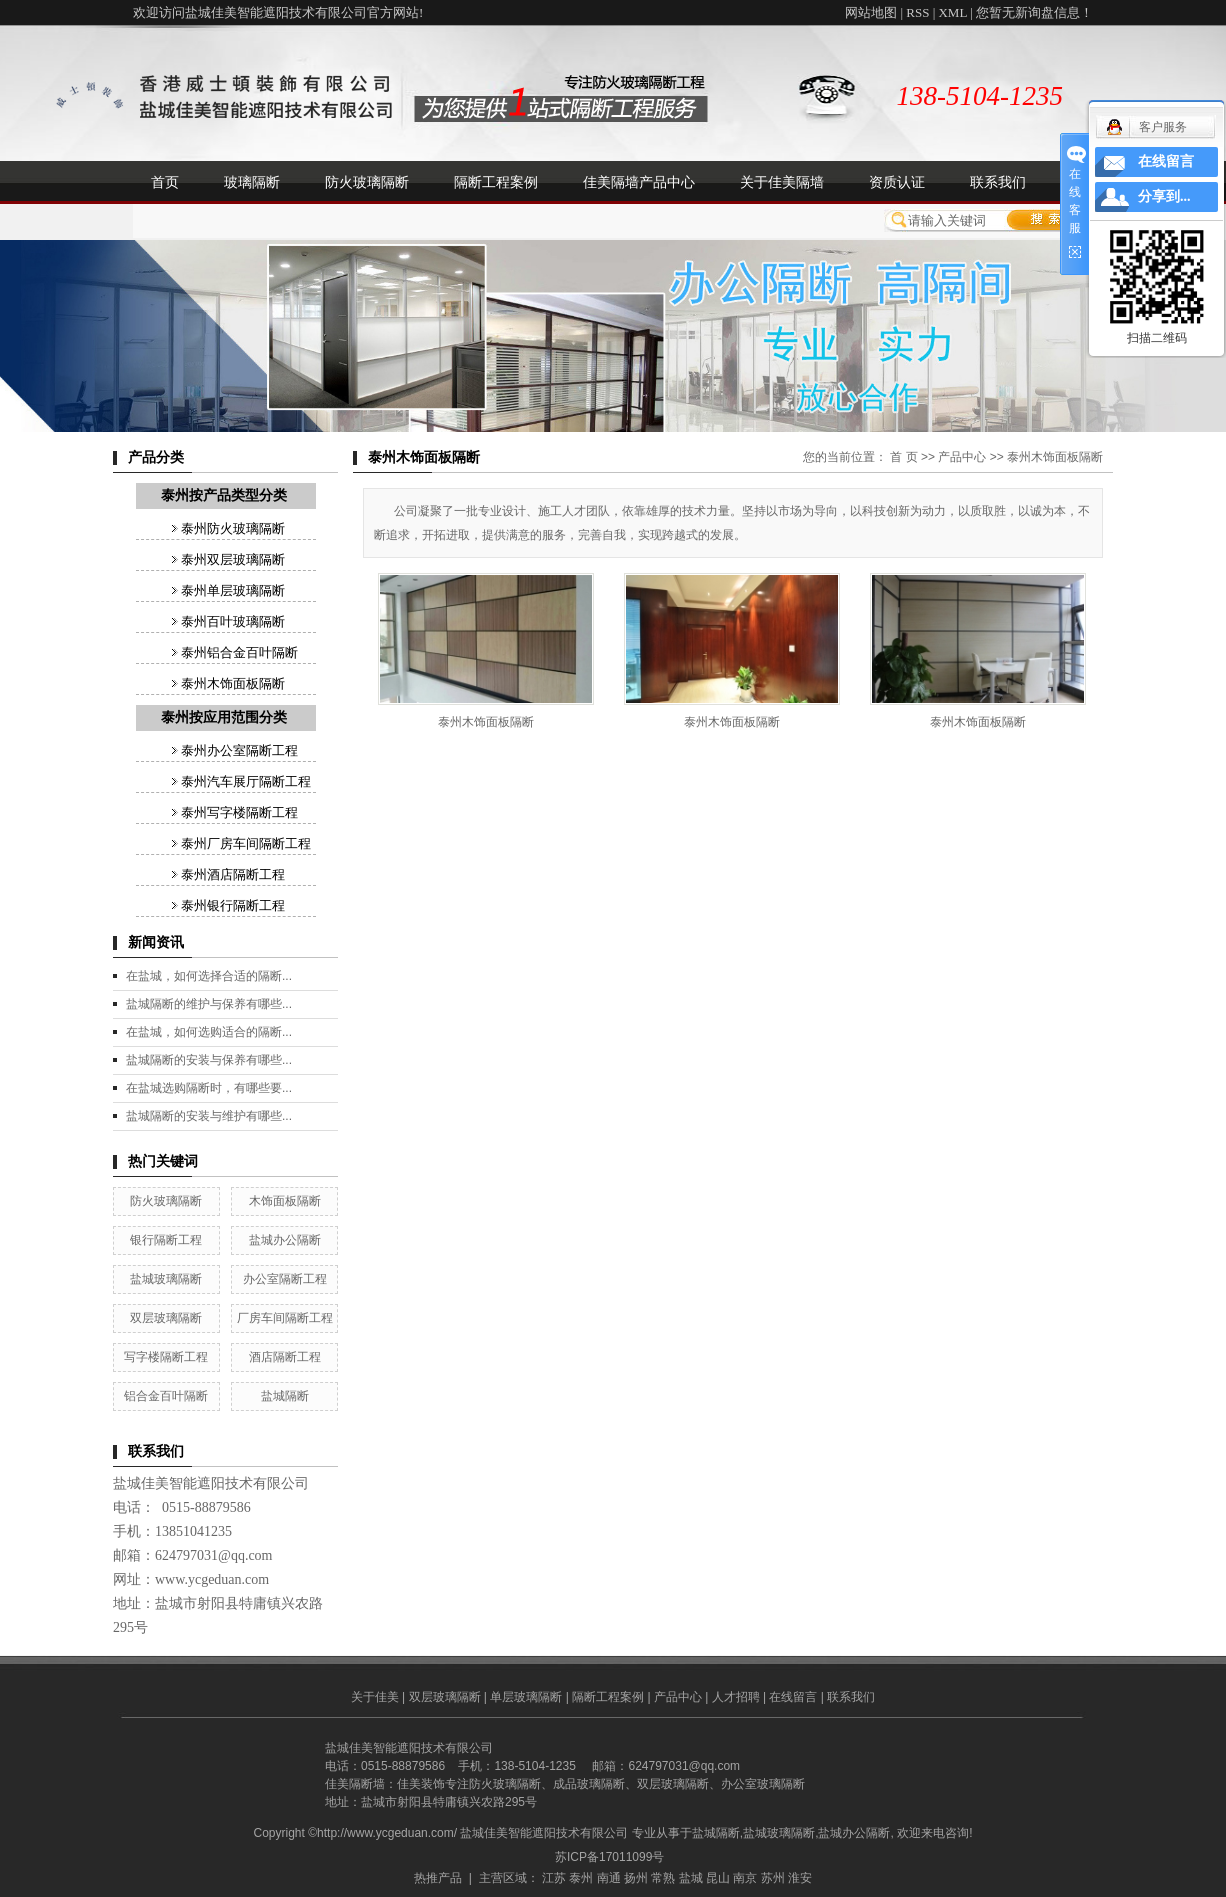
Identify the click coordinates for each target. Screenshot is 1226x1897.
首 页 (903, 457)
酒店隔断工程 (285, 1357)
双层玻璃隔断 (166, 1318)
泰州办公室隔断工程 (239, 750)
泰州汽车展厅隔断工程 (246, 781)
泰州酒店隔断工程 (233, 874)
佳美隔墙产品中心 (639, 182)
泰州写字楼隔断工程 (239, 812)
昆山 (718, 1878)
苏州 (773, 1878)
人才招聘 (736, 1697)
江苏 (554, 1878)
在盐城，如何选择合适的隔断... (209, 976)
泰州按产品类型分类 (224, 495)
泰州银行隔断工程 (233, 905)
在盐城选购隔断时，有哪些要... (209, 1088)
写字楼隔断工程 (166, 1357)
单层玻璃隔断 (526, 1697)
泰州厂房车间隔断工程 (246, 843)
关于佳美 (375, 1697)
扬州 (636, 1878)
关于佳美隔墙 (782, 182)
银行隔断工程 (166, 1240)
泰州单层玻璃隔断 (233, 590)
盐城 (691, 1878)
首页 (165, 182)
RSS (917, 12)
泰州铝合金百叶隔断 (239, 652)
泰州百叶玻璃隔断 (233, 621)
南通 (609, 1878)
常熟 (663, 1878)
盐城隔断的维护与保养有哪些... (209, 1004)
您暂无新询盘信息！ (1034, 12)
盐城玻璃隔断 (166, 1279)
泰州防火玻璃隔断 (233, 528)
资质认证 (897, 182)
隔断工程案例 (496, 182)
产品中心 (962, 457)
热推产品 (438, 1878)
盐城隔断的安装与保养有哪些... (209, 1060)
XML (952, 12)
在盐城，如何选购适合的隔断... (209, 1032)
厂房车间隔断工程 (285, 1318)
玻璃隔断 (252, 182)
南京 (745, 1878)
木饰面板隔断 (285, 1201)
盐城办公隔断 (285, 1240)
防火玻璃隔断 (367, 182)
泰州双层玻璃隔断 (233, 559)
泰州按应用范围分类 (224, 717)
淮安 (800, 1878)
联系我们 (998, 182)
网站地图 (871, 12)
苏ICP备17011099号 (609, 1857)
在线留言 (793, 1697)
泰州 (581, 1878)
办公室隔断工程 (285, 1279)
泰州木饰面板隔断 (233, 683)
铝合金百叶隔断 (166, 1396)
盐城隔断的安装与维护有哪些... (209, 1116)
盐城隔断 (285, 1396)
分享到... (1164, 196)
